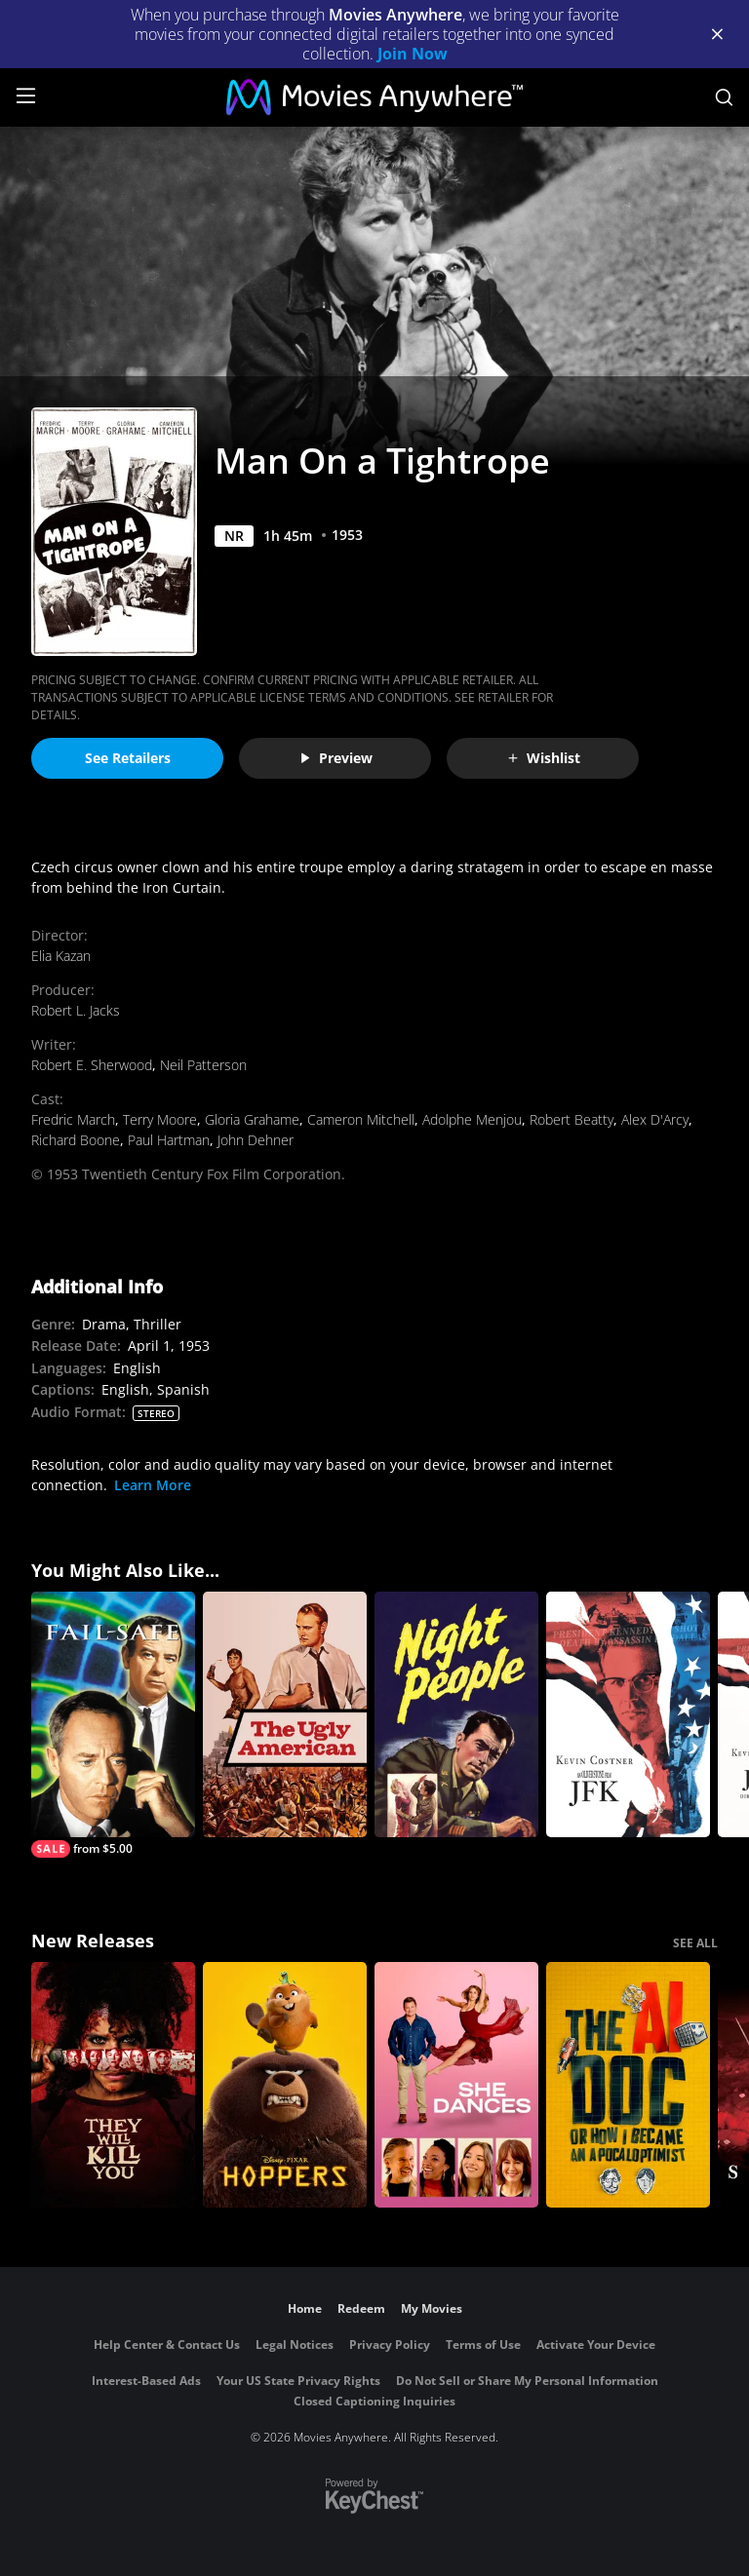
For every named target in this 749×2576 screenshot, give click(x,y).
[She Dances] (456, 2085)
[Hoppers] (285, 2085)
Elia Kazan (61, 955)
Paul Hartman (169, 1140)
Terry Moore (160, 1119)
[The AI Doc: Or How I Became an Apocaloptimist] (628, 2085)
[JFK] (628, 1714)
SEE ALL (695, 1943)
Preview (335, 758)
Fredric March (73, 1119)
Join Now (412, 53)
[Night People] (456, 1714)
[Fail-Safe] (113, 1725)
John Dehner (255, 1140)
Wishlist (543, 758)
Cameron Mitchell (360, 1119)
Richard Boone (75, 1140)
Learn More (152, 1485)
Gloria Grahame (252, 1119)
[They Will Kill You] (113, 2085)
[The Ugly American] (285, 1714)
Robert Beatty (571, 1119)
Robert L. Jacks (75, 1010)
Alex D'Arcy (655, 1119)
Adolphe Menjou (472, 1119)
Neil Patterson (203, 1065)
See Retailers (128, 758)
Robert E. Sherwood (91, 1065)
